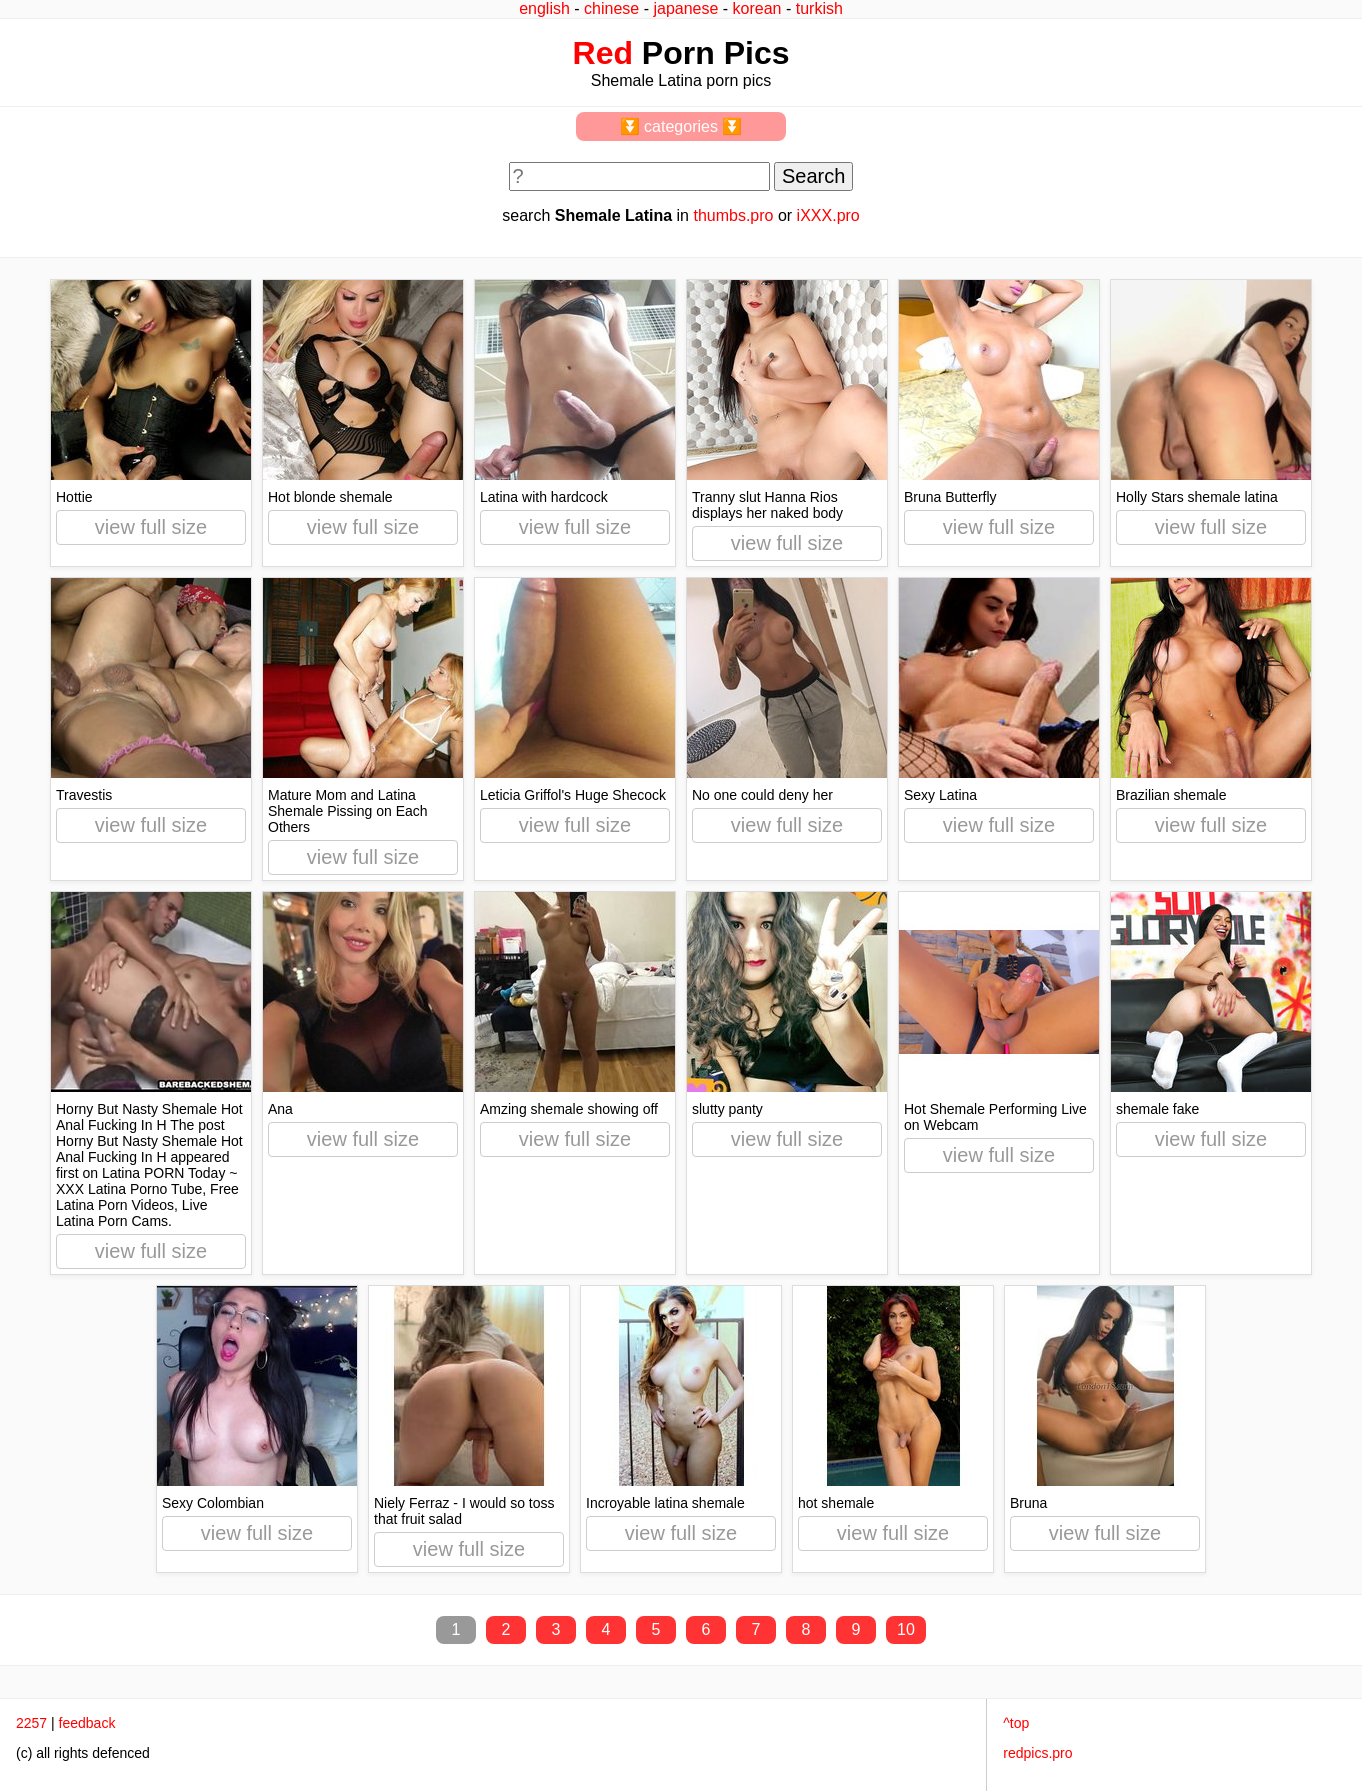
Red (603, 53)
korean (757, 8)
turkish (819, 8)
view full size (151, 527)
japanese (685, 8)
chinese (611, 8)
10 (906, 1629)
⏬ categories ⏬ (681, 126)
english (544, 8)
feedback (87, 1723)
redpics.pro (1037, 1753)
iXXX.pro (828, 215)
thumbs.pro (733, 215)
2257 (31, 1723)
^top (1016, 1723)
